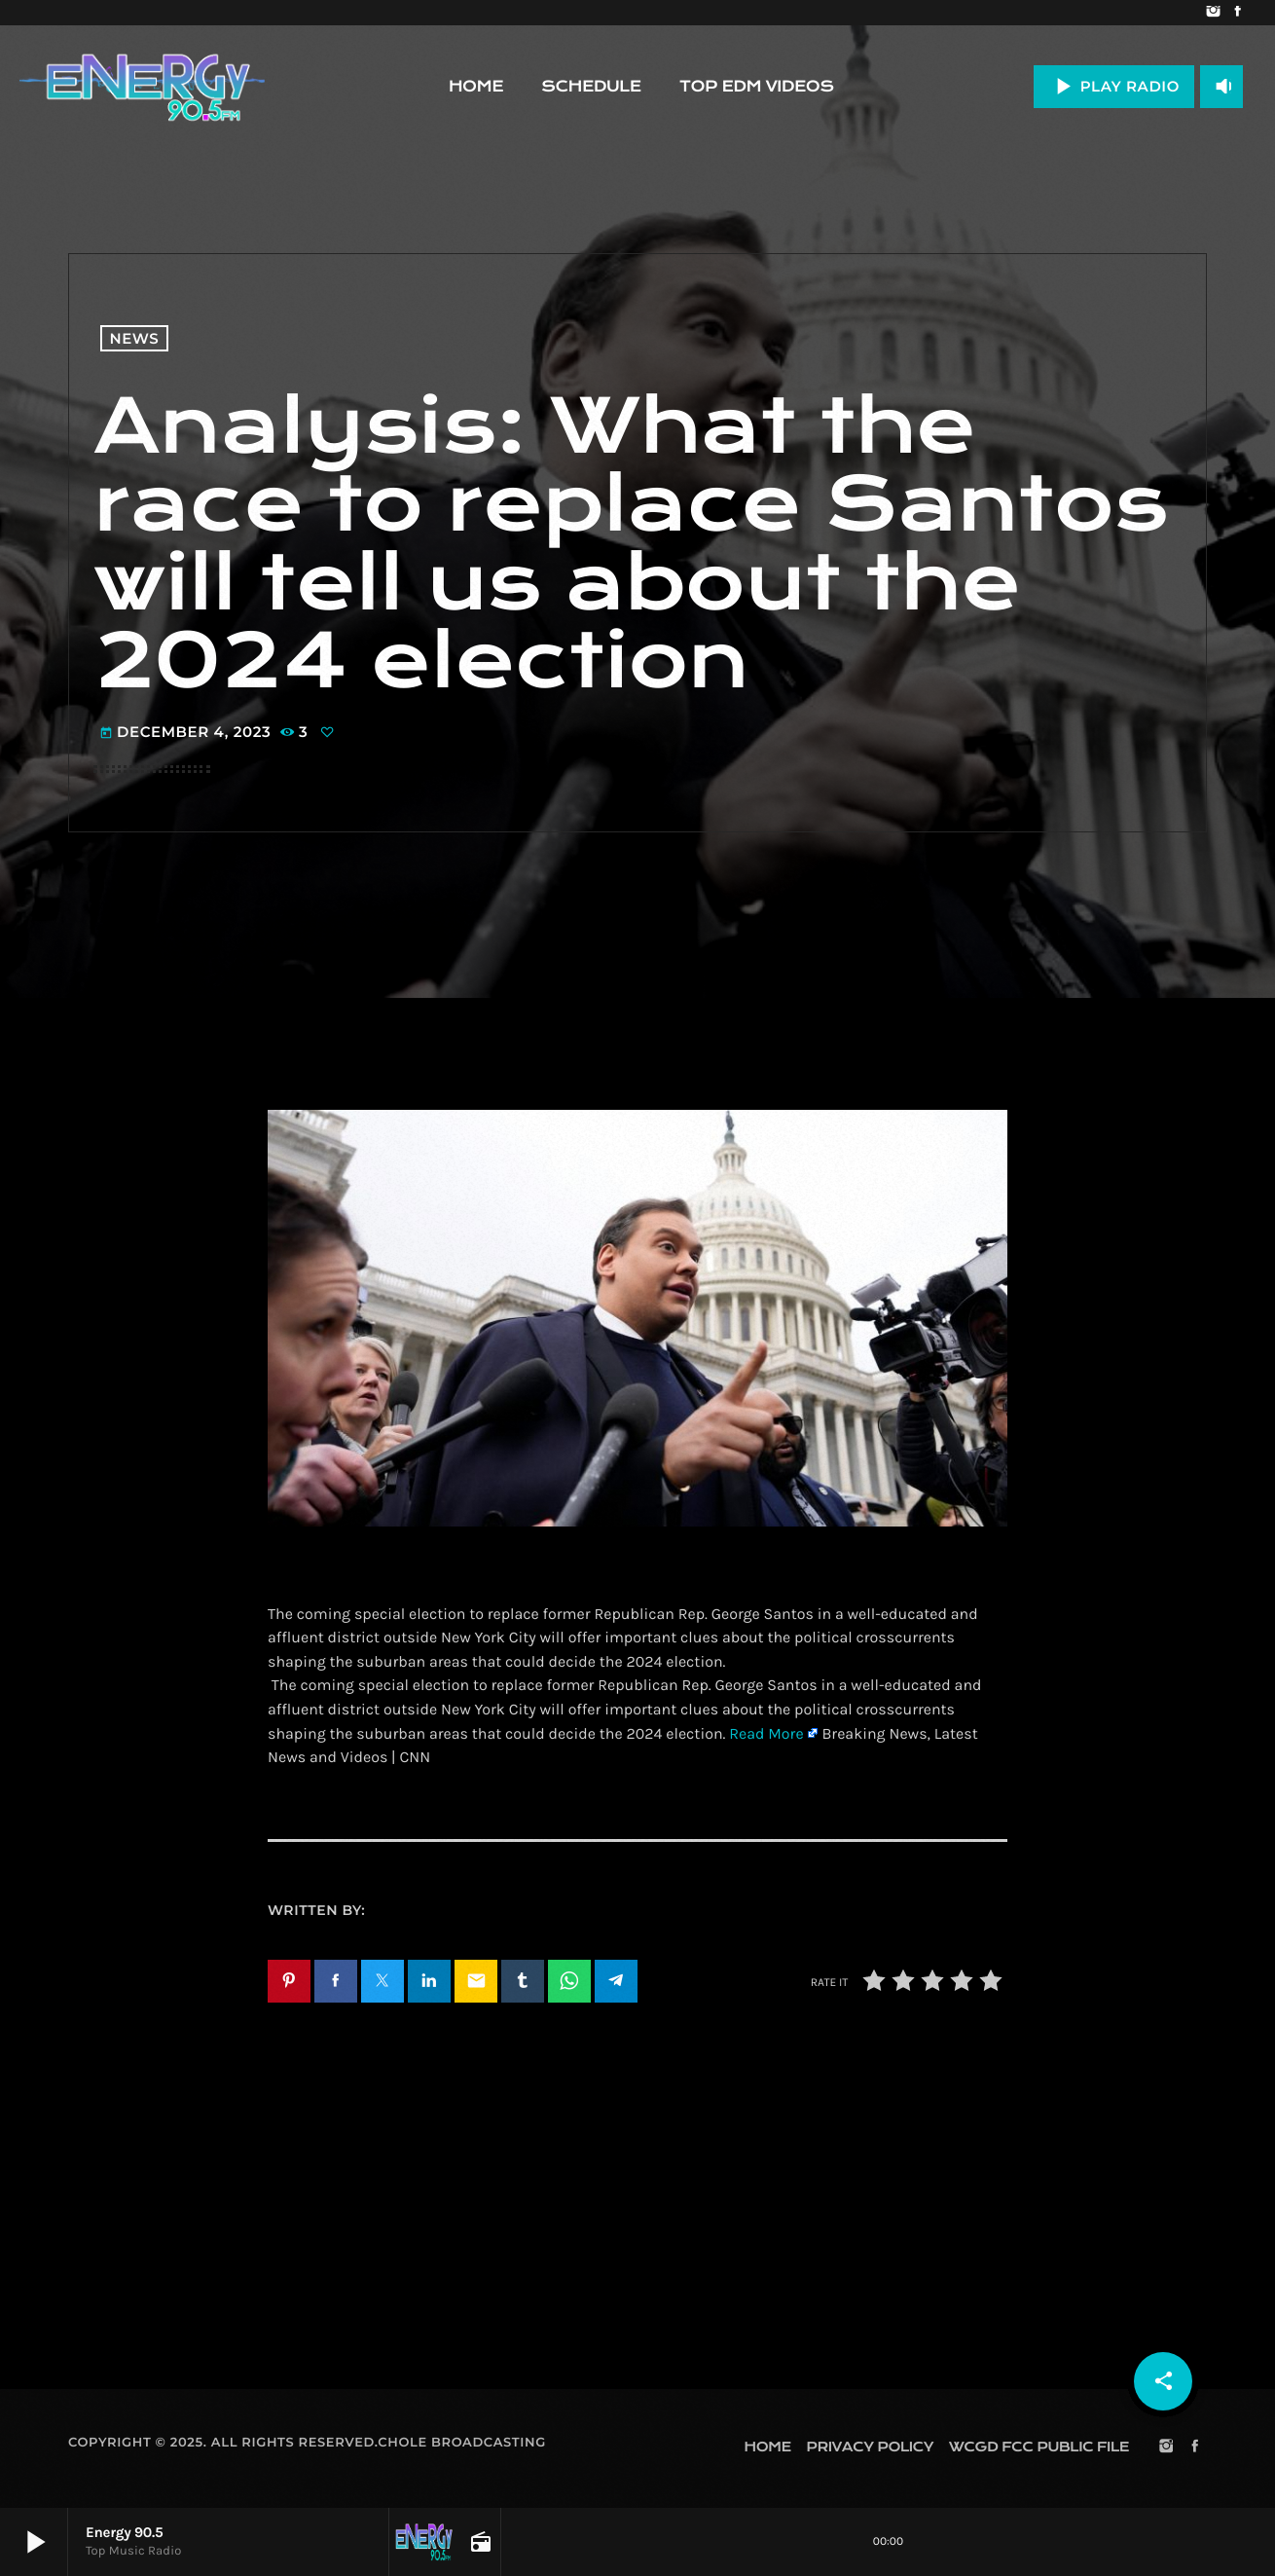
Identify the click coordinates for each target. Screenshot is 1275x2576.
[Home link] (142, 86)
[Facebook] (1237, 12)
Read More (766, 1734)
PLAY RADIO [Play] (1114, 86)
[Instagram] (1213, 12)
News (135, 338)
